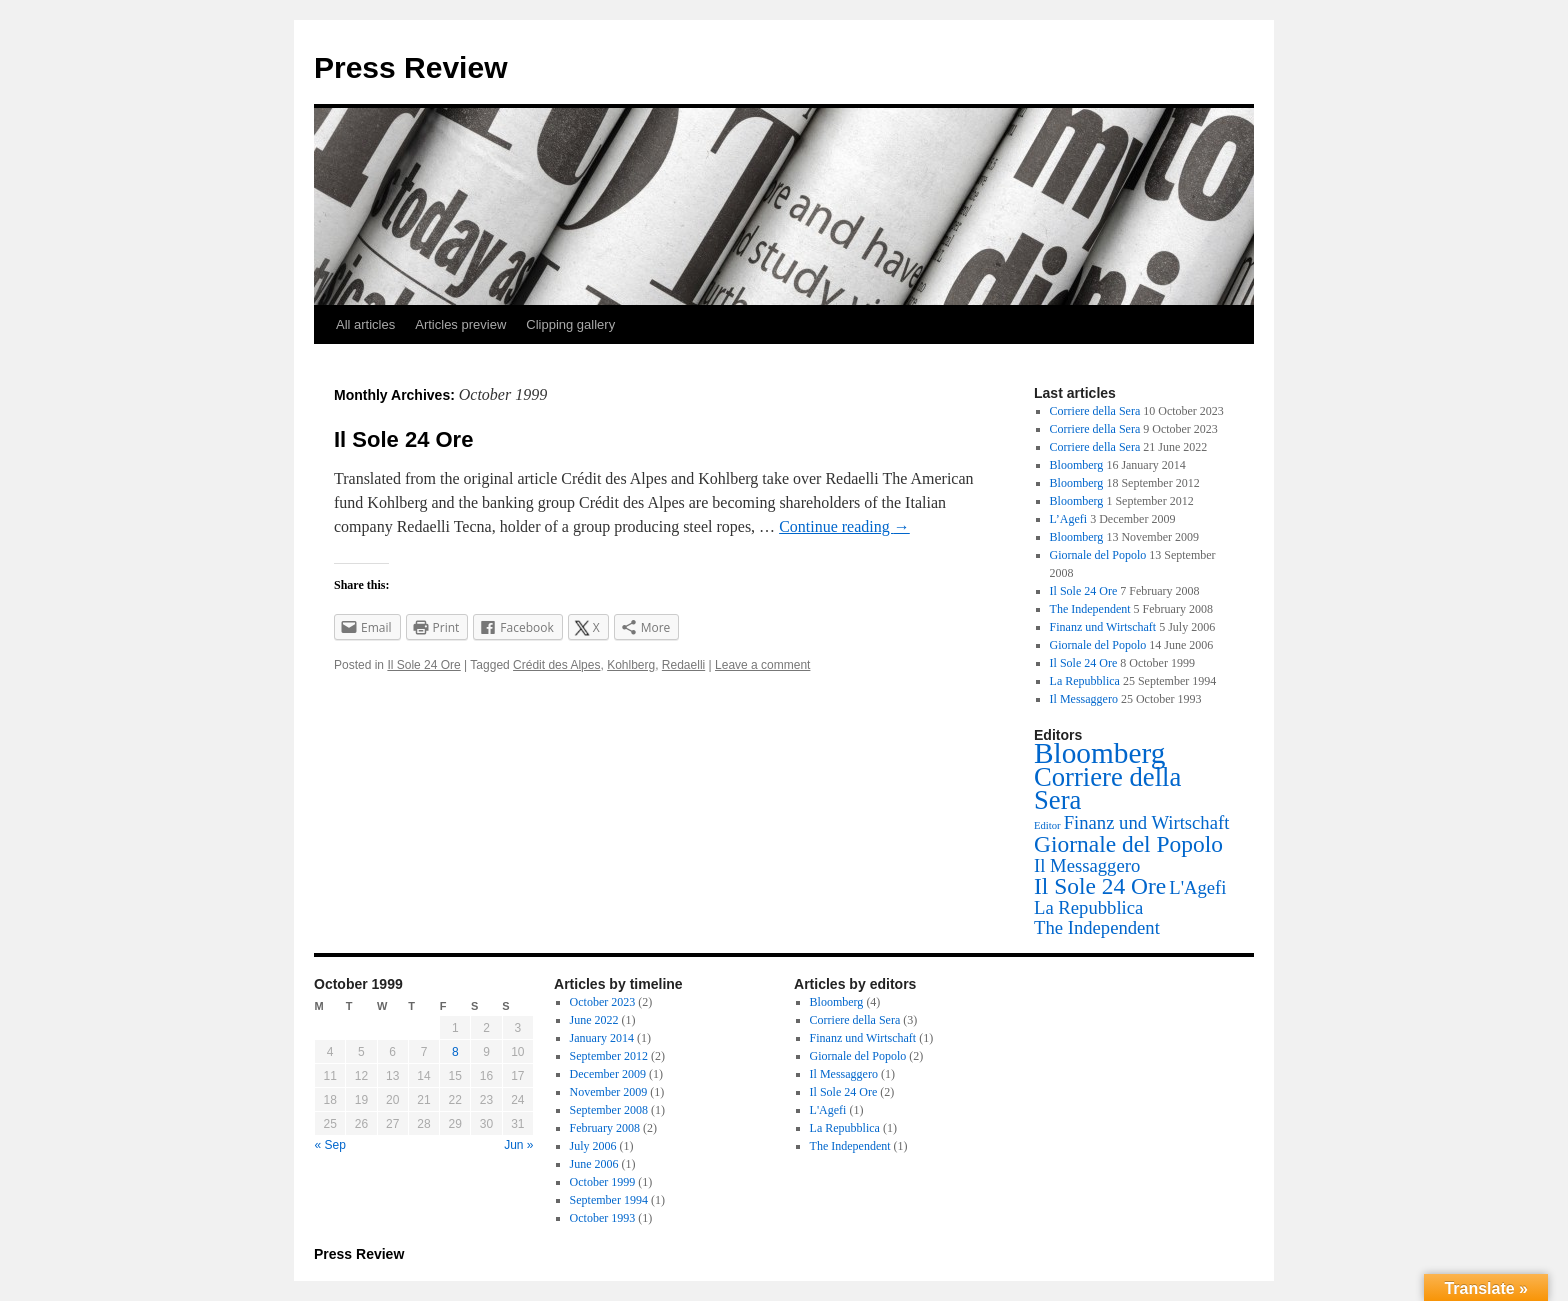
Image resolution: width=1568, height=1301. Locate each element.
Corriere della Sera (1095, 411)
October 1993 (603, 1218)
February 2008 (605, 1128)
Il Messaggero (1084, 699)
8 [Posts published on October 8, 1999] (455, 1052)
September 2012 (609, 1056)
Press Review (410, 67)
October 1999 (603, 1182)
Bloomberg (1077, 465)
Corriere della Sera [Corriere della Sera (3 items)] (1107, 788)
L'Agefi (828, 1110)
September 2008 (609, 1110)
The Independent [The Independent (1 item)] (1097, 927)
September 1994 (609, 1200)
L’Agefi (1069, 519)
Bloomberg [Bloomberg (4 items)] (1099, 753)
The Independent (1090, 609)
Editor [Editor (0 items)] (1047, 825)
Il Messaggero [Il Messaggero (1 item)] (1087, 865)
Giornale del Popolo (1098, 555)
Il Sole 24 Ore (403, 439)
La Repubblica (1085, 681)
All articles (365, 324)
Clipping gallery (570, 324)
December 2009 (608, 1074)
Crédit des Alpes (556, 665)
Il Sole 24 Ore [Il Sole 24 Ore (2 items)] (1100, 886)
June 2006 (594, 1164)
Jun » (518, 1145)
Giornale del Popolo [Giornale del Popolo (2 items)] (1128, 844)
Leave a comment (762, 665)
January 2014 (602, 1038)
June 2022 (594, 1020)
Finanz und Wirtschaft (1103, 627)
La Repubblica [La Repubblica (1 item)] (1088, 907)
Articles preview (460, 324)
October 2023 (603, 1002)
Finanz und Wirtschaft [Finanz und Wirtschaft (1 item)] (1147, 822)
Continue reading (844, 526)
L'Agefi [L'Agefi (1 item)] (1197, 887)
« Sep (330, 1145)
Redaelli (683, 665)
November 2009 (609, 1092)
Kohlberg (631, 665)
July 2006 (593, 1146)
